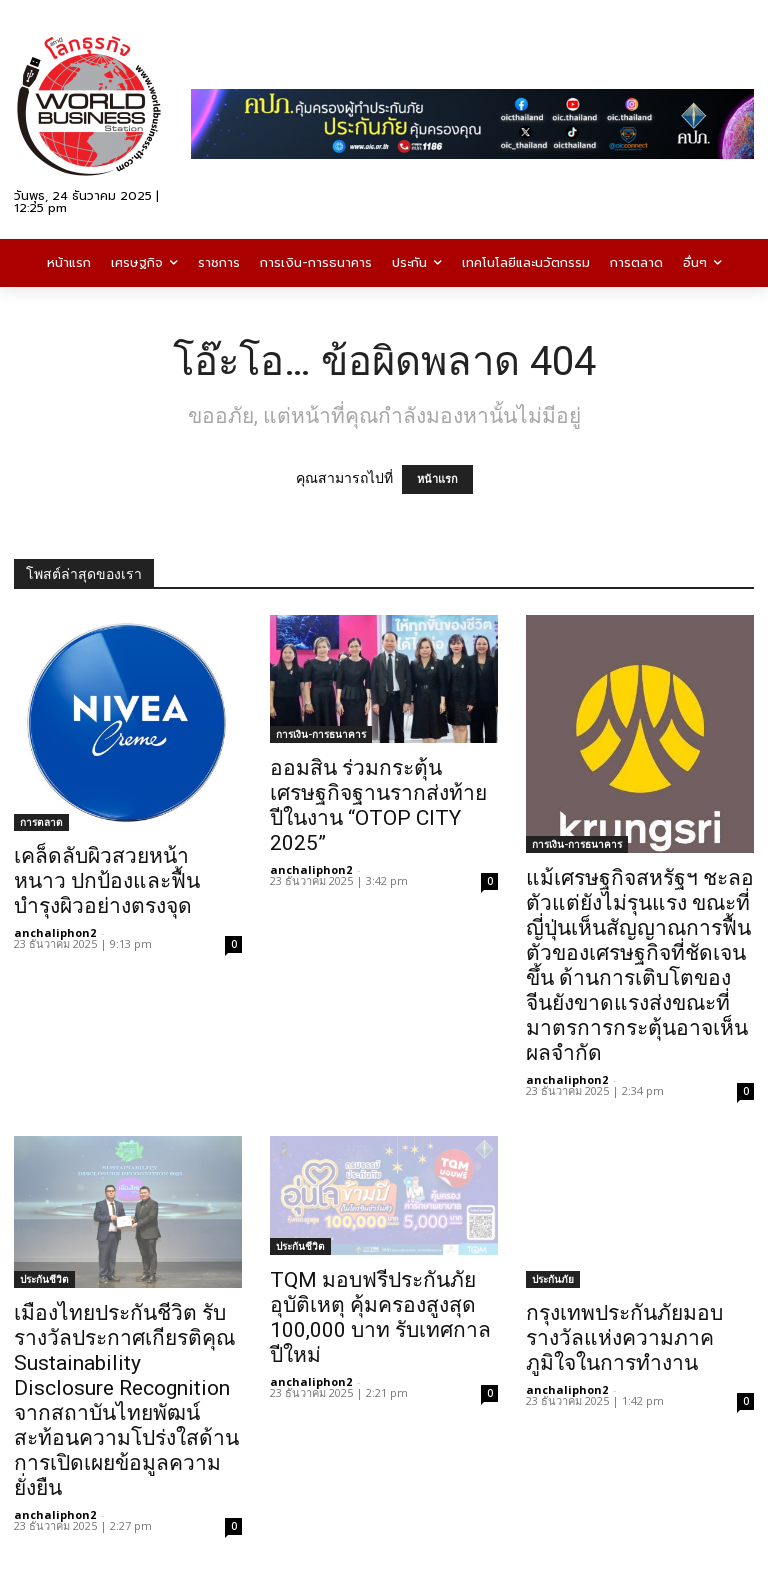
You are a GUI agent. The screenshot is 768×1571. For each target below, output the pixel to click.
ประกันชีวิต (44, 1279)
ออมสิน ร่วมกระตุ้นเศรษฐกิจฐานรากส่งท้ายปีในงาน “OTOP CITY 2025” (378, 805)
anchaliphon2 (55, 932)
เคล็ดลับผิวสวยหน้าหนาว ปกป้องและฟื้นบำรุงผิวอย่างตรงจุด (107, 881)
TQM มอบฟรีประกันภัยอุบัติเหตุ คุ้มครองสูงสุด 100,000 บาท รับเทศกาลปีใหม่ (380, 1317)
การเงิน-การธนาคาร (321, 734)
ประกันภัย (553, 1279)
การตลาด (41, 822)
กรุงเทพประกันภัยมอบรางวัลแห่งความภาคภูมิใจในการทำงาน (624, 1338)
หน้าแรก (437, 479)
